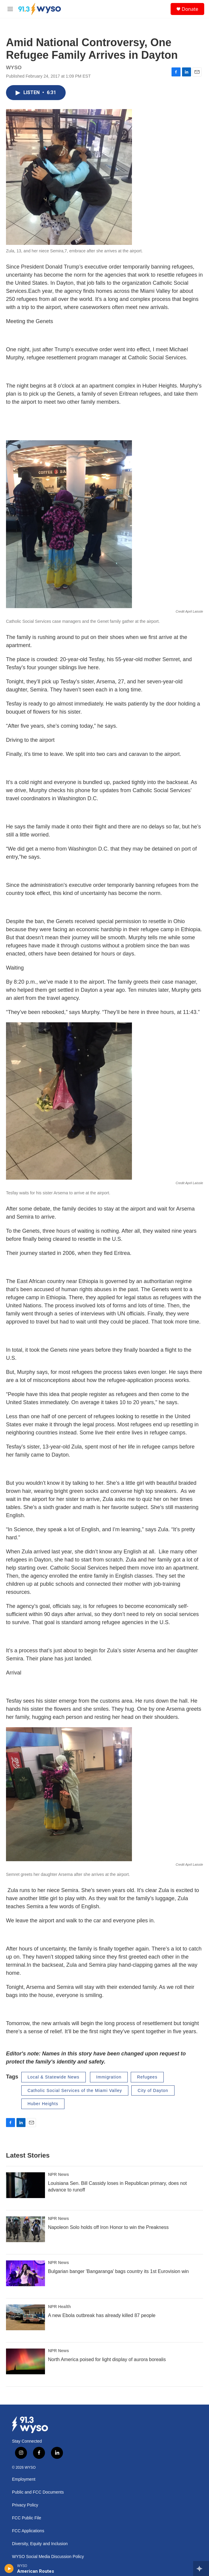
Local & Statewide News (53, 2077)
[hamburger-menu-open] (10, 9)
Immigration (108, 2077)
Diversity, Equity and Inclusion (40, 2544)
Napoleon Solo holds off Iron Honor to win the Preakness (108, 2227)
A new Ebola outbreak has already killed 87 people (101, 2315)
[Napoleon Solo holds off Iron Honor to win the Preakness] (25, 2229)
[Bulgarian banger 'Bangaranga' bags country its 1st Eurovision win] (25, 2273)
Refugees (147, 2077)
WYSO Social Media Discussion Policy (48, 2556)
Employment (23, 2479)
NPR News (58, 2174)
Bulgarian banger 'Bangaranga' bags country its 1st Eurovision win (118, 2271)
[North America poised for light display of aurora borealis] (25, 2361)
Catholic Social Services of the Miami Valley (75, 2090)
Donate (190, 9)
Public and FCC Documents (38, 2492)
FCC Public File (26, 2518)
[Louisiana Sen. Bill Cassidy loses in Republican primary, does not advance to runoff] (25, 2185)
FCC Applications (28, 2531)
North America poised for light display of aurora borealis (107, 2359)
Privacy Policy (25, 2505)
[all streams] (201, 2568)
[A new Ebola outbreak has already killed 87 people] (25, 2317)
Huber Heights (43, 2103)
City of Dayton (153, 2090)
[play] (9, 2569)
